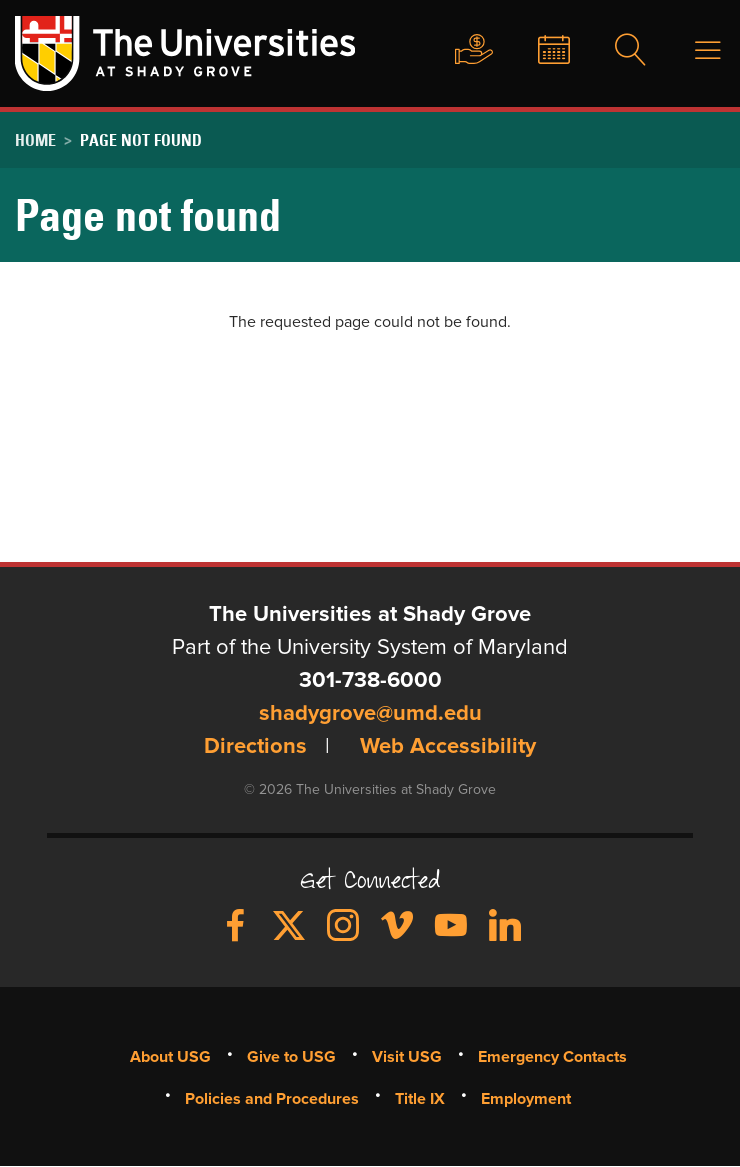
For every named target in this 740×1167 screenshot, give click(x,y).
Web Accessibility (448, 747)
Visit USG (407, 1057)
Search (618, 52)
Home (35, 140)
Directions (255, 747)
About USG (170, 1057)
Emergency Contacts (552, 1057)
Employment (526, 1099)
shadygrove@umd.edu (370, 714)
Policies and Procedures (272, 1099)
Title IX (420, 1099)
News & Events (538, 52)
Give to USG (455, 51)
